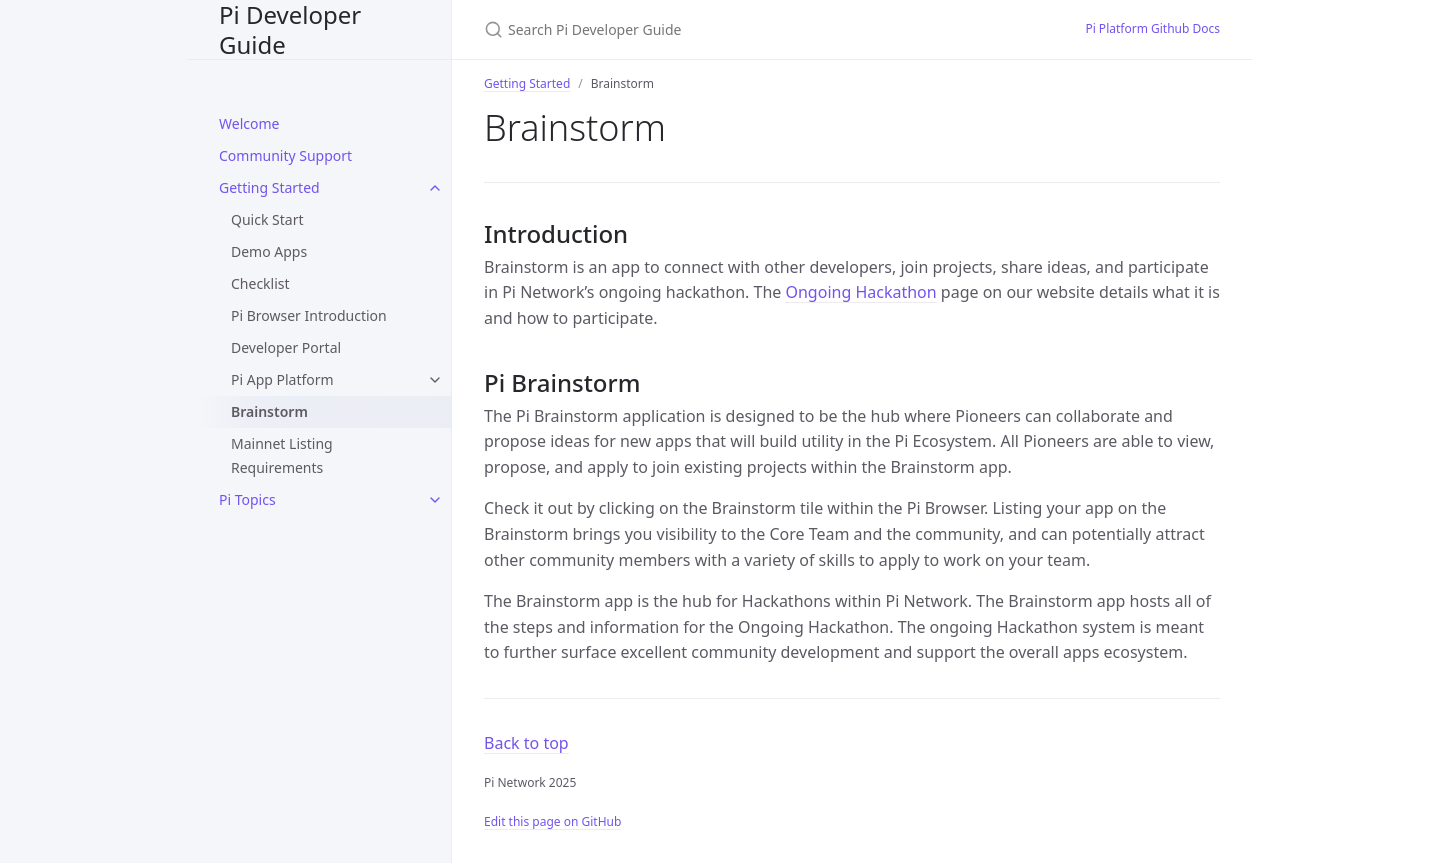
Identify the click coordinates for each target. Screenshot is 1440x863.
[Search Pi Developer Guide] (720, 29)
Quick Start (267, 219)
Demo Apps (269, 251)
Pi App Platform (282, 379)
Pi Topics (247, 499)
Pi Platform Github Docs (1152, 28)
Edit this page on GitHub (552, 821)
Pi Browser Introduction (309, 315)
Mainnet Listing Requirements (282, 455)
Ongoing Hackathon (860, 292)
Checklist (260, 283)
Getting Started (269, 187)
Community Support (285, 155)
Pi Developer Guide (290, 29)
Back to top (526, 743)
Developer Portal (286, 347)
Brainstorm (269, 411)
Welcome (249, 123)
